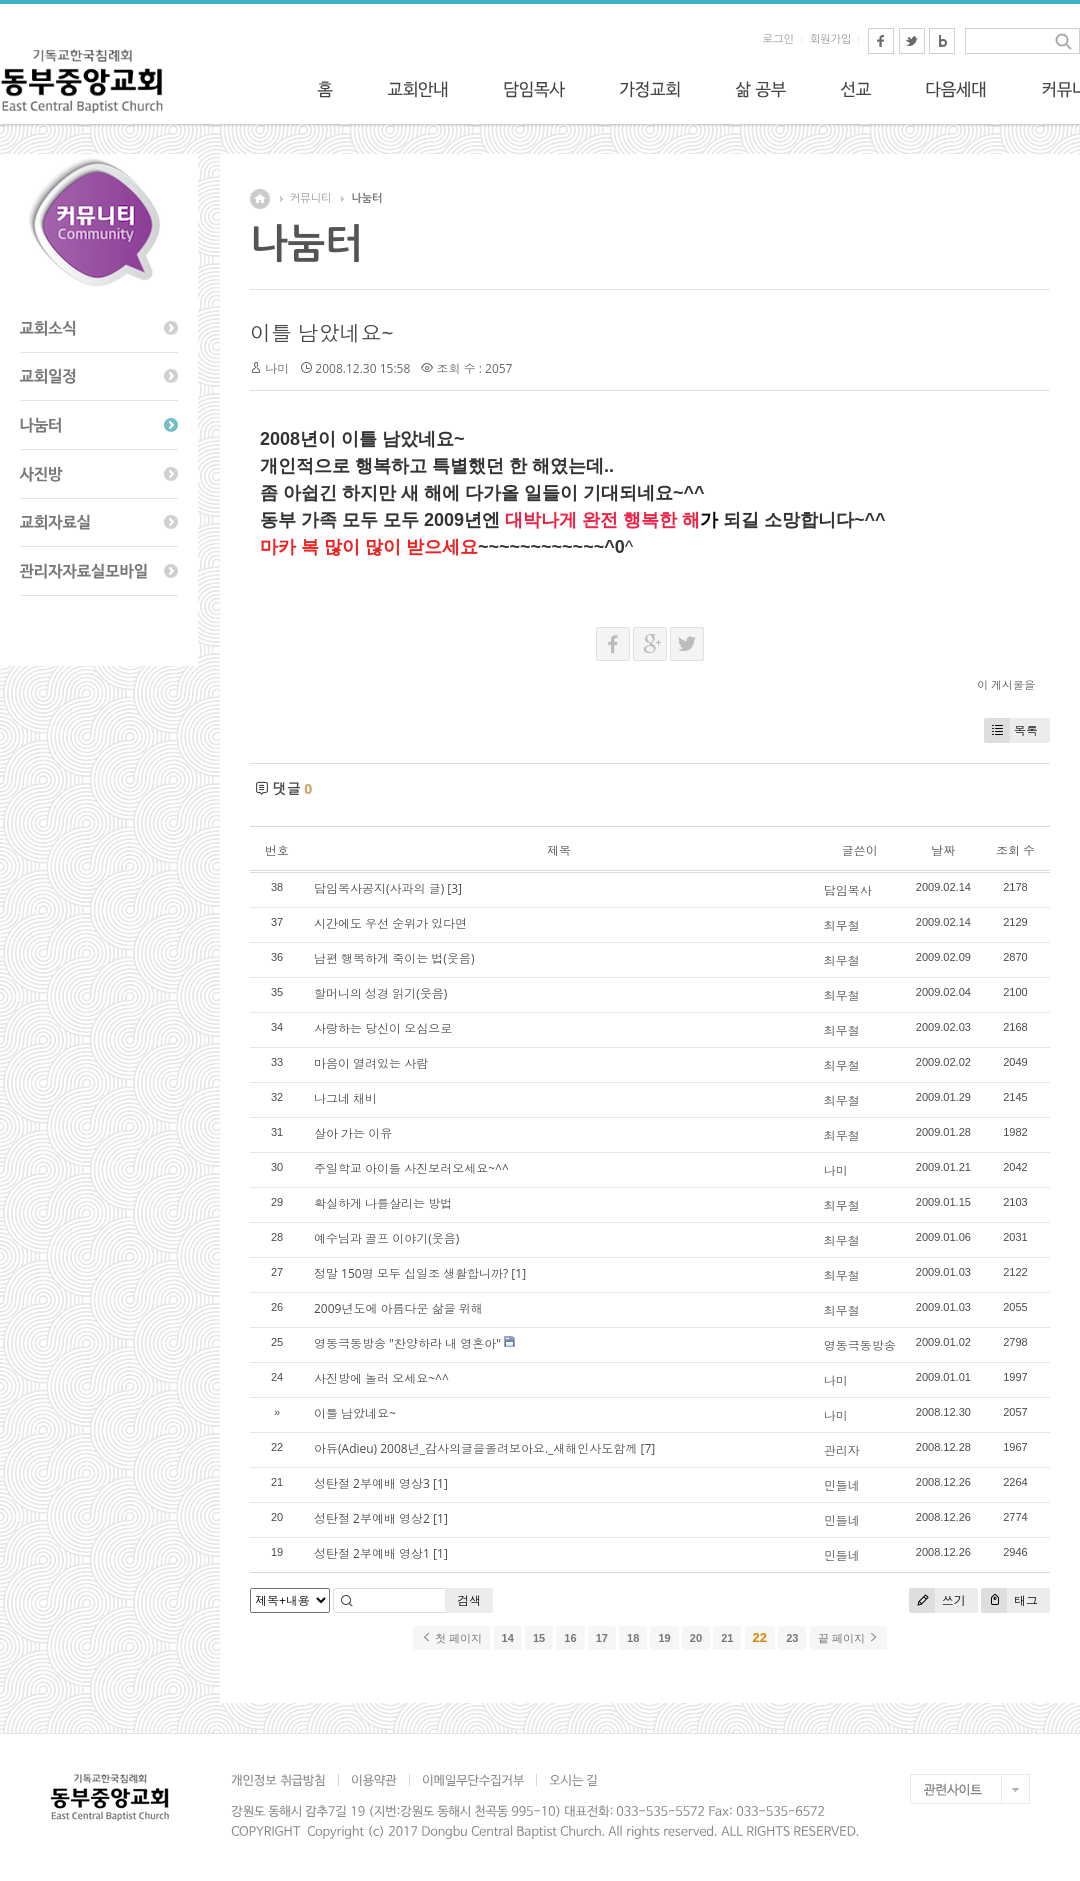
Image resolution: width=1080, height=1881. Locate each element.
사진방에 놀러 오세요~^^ (381, 1378)
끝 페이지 (848, 1638)
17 (602, 1638)
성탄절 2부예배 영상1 (372, 1553)
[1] (518, 1273)
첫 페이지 (451, 1638)
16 (570, 1638)
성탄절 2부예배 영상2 (372, 1518)
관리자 (842, 1450)
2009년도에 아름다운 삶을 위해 (398, 1308)
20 (696, 1638)
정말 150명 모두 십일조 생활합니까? (411, 1273)
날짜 (943, 850)
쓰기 (937, 1600)
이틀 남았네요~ (321, 333)
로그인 (778, 39)
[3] (454, 888)
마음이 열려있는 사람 (371, 1063)
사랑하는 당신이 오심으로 (383, 1028)
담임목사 (848, 890)
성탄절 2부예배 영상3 (372, 1483)
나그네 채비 (345, 1098)
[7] (648, 1448)
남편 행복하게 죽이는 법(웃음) (394, 958)
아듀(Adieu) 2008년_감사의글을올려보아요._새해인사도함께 (475, 1448)
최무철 (842, 925)
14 (508, 1638)
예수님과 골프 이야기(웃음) (386, 1238)
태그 (1009, 1600)
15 (539, 1638)
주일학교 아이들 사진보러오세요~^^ (411, 1168)
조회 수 (1015, 850)
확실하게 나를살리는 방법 (383, 1203)
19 (664, 1638)
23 (792, 1638)
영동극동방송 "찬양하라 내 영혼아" (407, 1343)
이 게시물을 (1006, 684)
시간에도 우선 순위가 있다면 (390, 923)
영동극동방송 (860, 1345)
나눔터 (366, 198)
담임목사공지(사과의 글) (379, 888)
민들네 (842, 1485)
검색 (469, 1600)
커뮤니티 (310, 198)
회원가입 (830, 39)
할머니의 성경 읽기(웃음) (380, 993)
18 (633, 1638)
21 (727, 1638)
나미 (277, 368)
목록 (1011, 730)
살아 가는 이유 (353, 1133)
